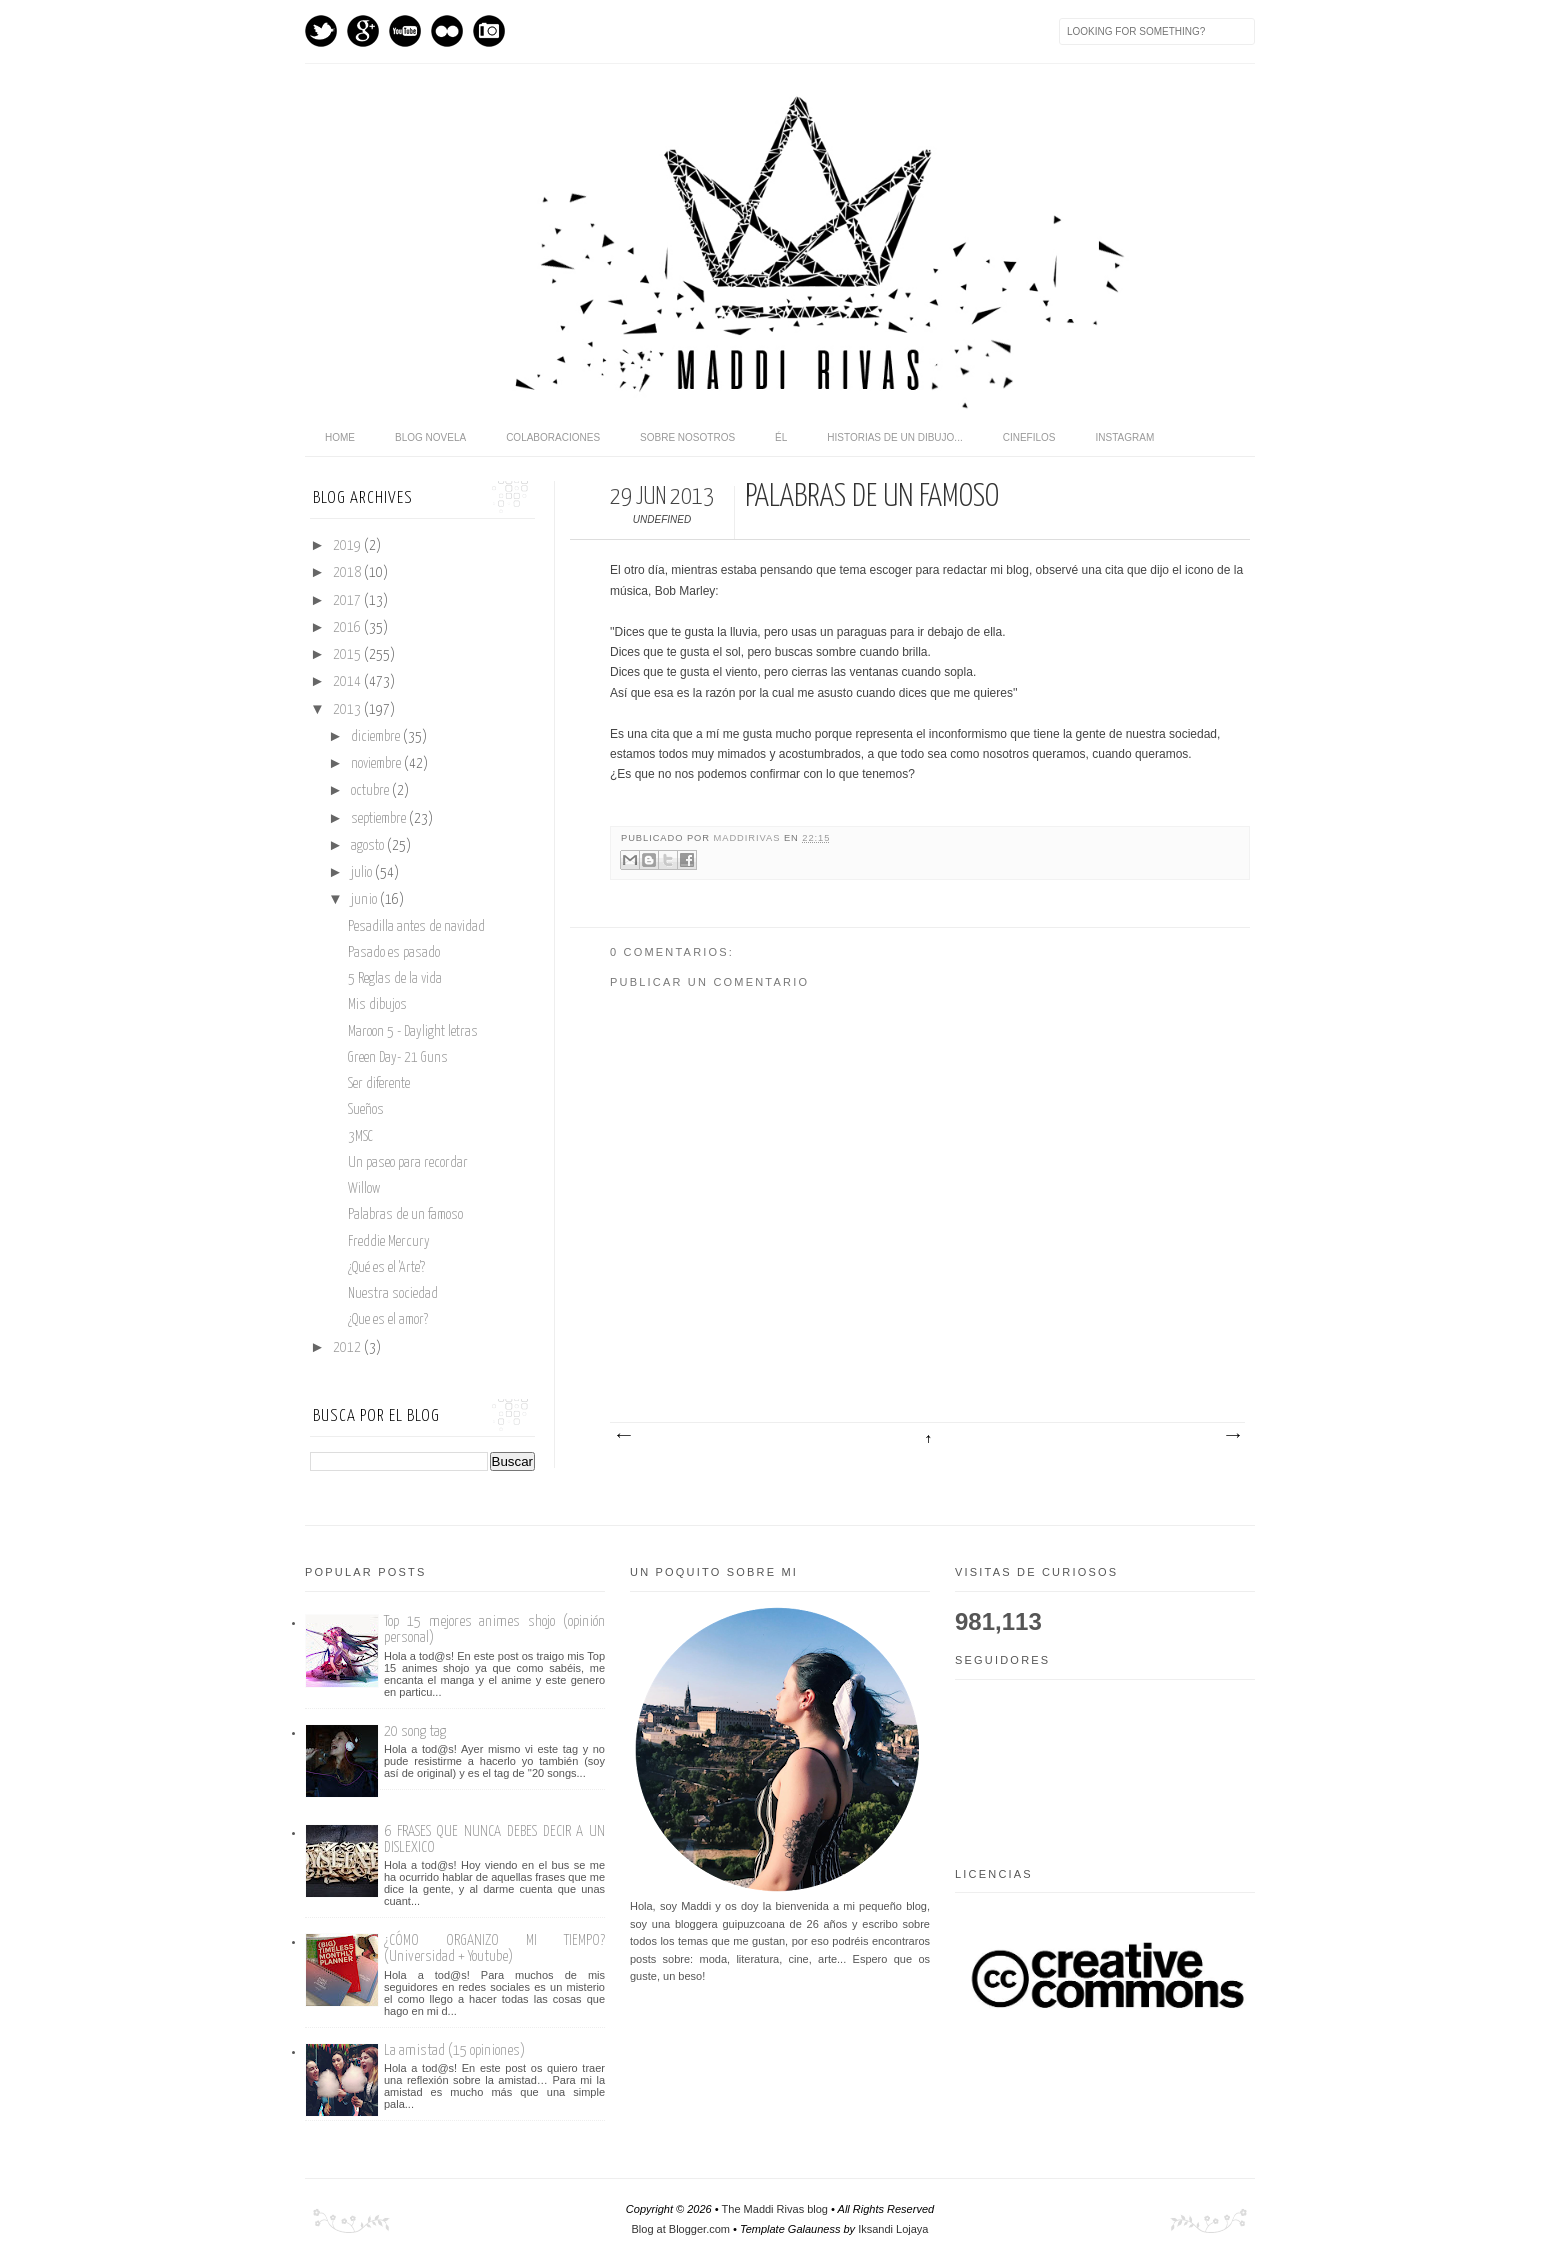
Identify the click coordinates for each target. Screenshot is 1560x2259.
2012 (348, 1348)
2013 (348, 710)
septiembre (380, 819)
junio (365, 900)
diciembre (377, 737)
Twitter (321, 31)
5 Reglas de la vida (395, 979)
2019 (348, 546)
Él (781, 437)
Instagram (489, 31)
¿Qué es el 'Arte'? (386, 1268)
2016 (348, 628)
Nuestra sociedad (393, 1294)
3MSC (360, 1137)
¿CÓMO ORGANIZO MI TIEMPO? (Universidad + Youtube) (494, 1948)
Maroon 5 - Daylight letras (413, 1032)
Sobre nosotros (687, 437)
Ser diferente (379, 1084)
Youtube (405, 31)
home (340, 437)
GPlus (363, 31)
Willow (364, 1189)
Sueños (366, 1110)
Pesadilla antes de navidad (416, 927)
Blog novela (430, 437)
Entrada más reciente (623, 1436)
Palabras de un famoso (405, 1215)
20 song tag (415, 1731)
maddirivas (749, 838)
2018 (348, 573)
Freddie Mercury (389, 1242)
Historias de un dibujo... (894, 437)
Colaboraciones (553, 437)
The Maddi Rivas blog (775, 2209)
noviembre (377, 764)
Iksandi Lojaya (893, 2229)
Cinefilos (1029, 437)
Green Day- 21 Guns (398, 1058)
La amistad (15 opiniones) (454, 2050)
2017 (348, 601)
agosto (369, 846)
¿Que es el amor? (388, 1320)
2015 (348, 655)
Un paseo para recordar (408, 1163)
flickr (447, 31)
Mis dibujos (377, 1005)
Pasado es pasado (394, 953)
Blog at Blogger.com (681, 2229)
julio (363, 873)
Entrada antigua (1232, 1436)
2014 (348, 682)
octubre (371, 791)
